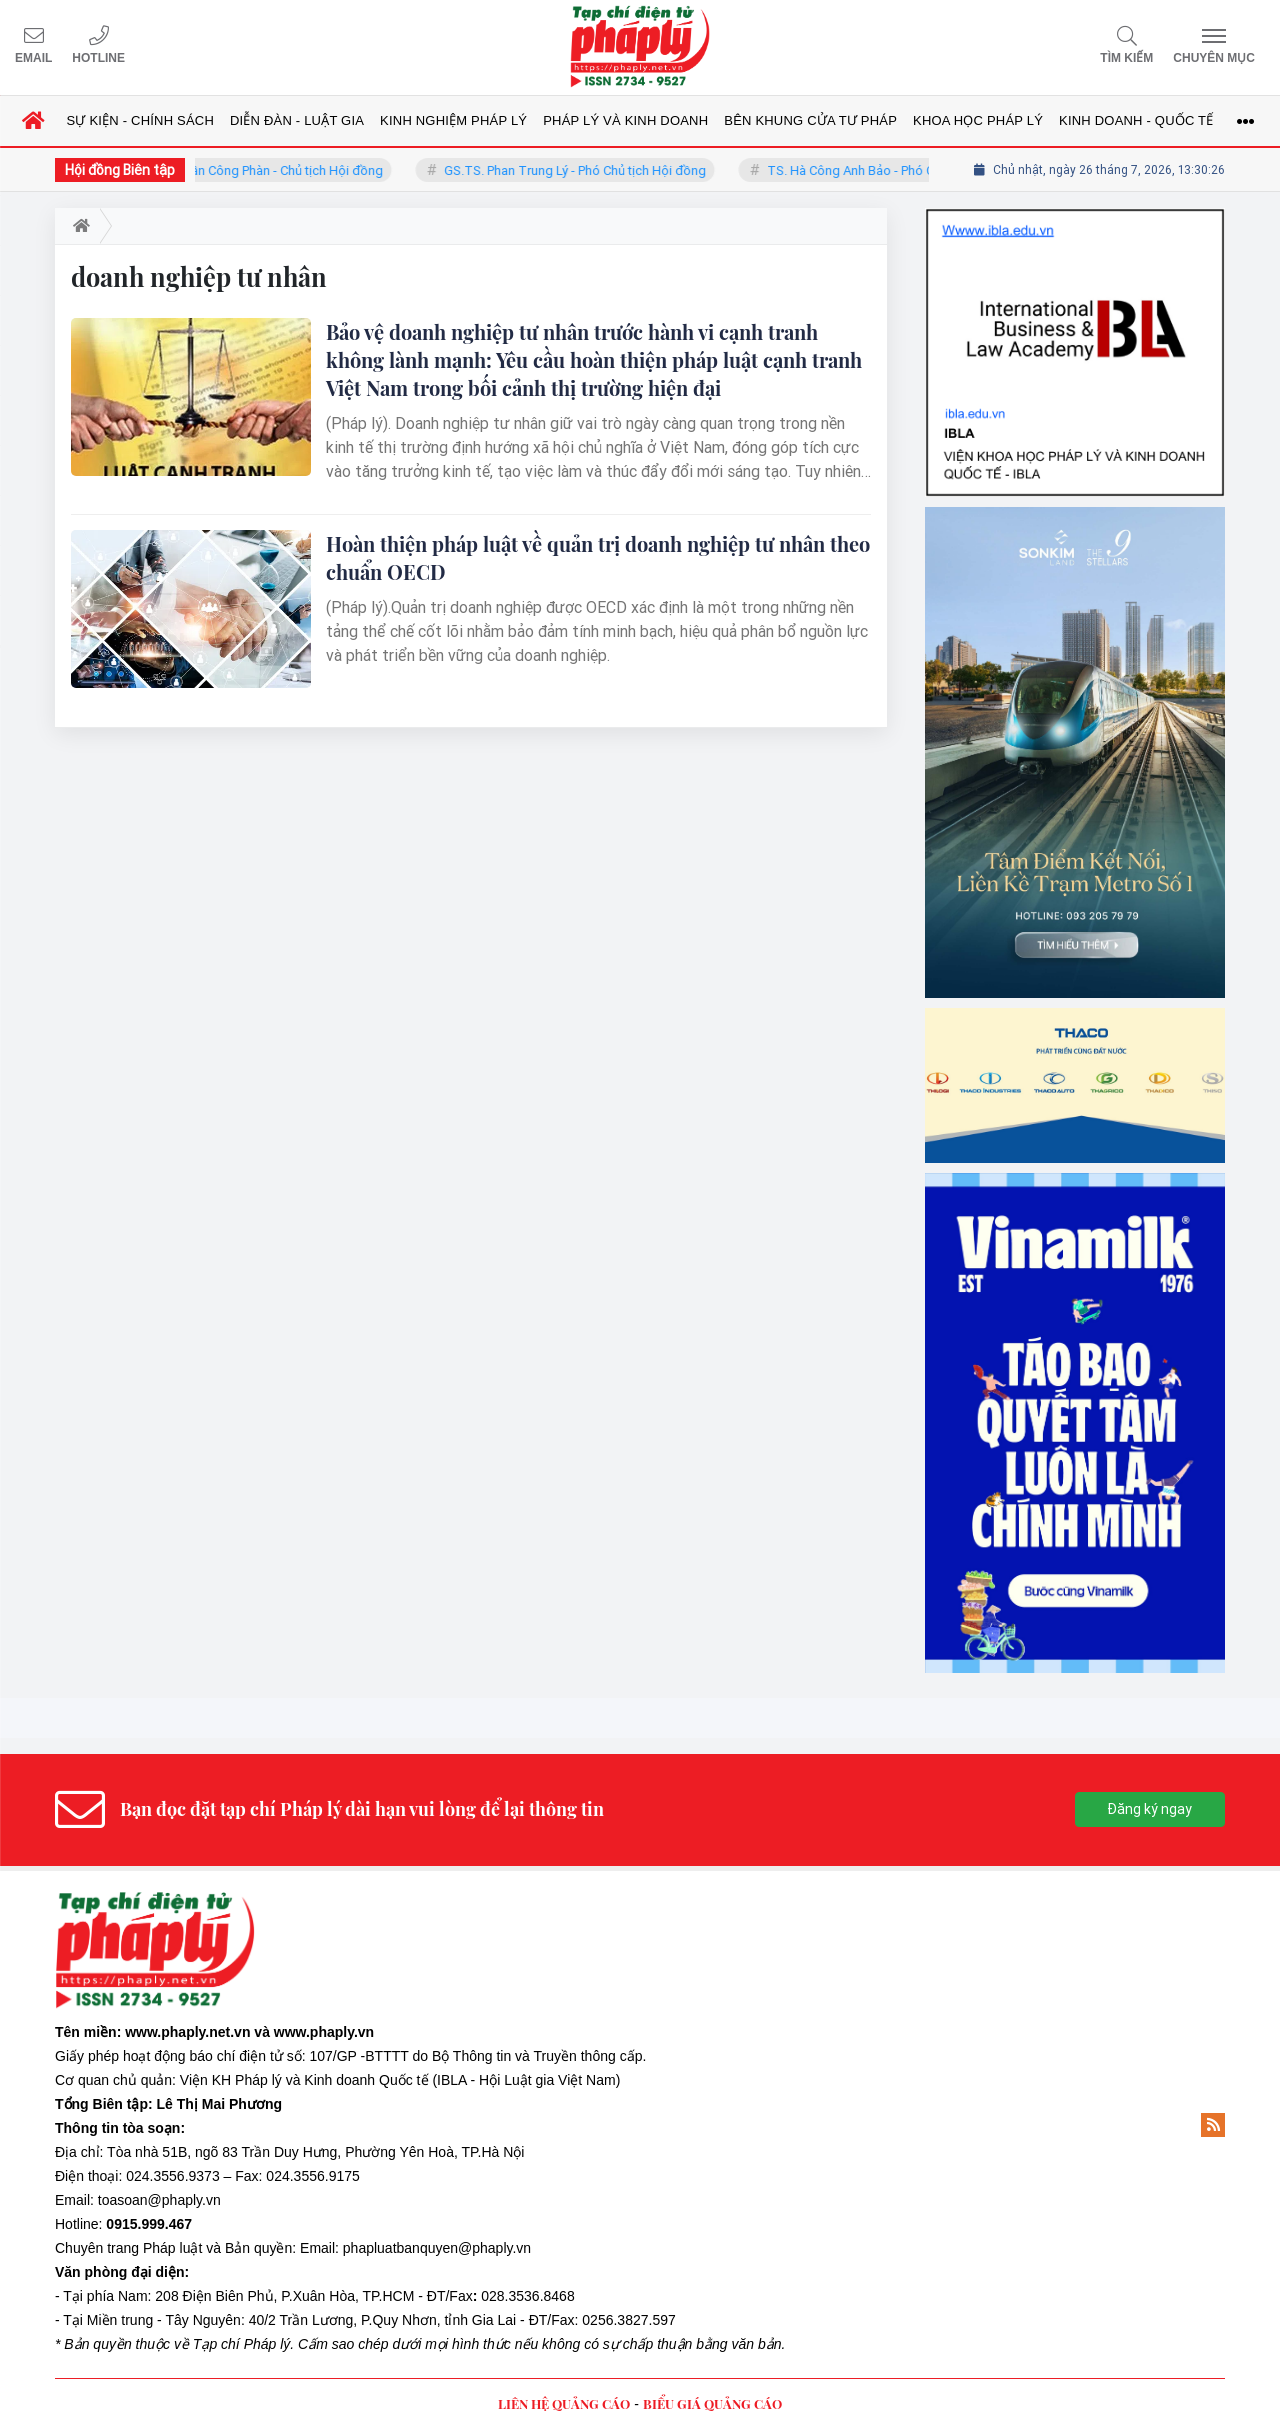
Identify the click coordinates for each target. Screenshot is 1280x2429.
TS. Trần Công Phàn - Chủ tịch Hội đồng (293, 170)
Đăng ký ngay (1149, 1809)
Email (33, 58)
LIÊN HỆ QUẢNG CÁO (564, 2403)
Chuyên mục (1214, 58)
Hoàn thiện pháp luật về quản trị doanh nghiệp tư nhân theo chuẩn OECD (598, 557)
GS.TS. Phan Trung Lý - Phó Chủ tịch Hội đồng (599, 170)
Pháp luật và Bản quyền (217, 2248)
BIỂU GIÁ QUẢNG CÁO (712, 2403)
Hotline (98, 58)
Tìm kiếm (1126, 58)
